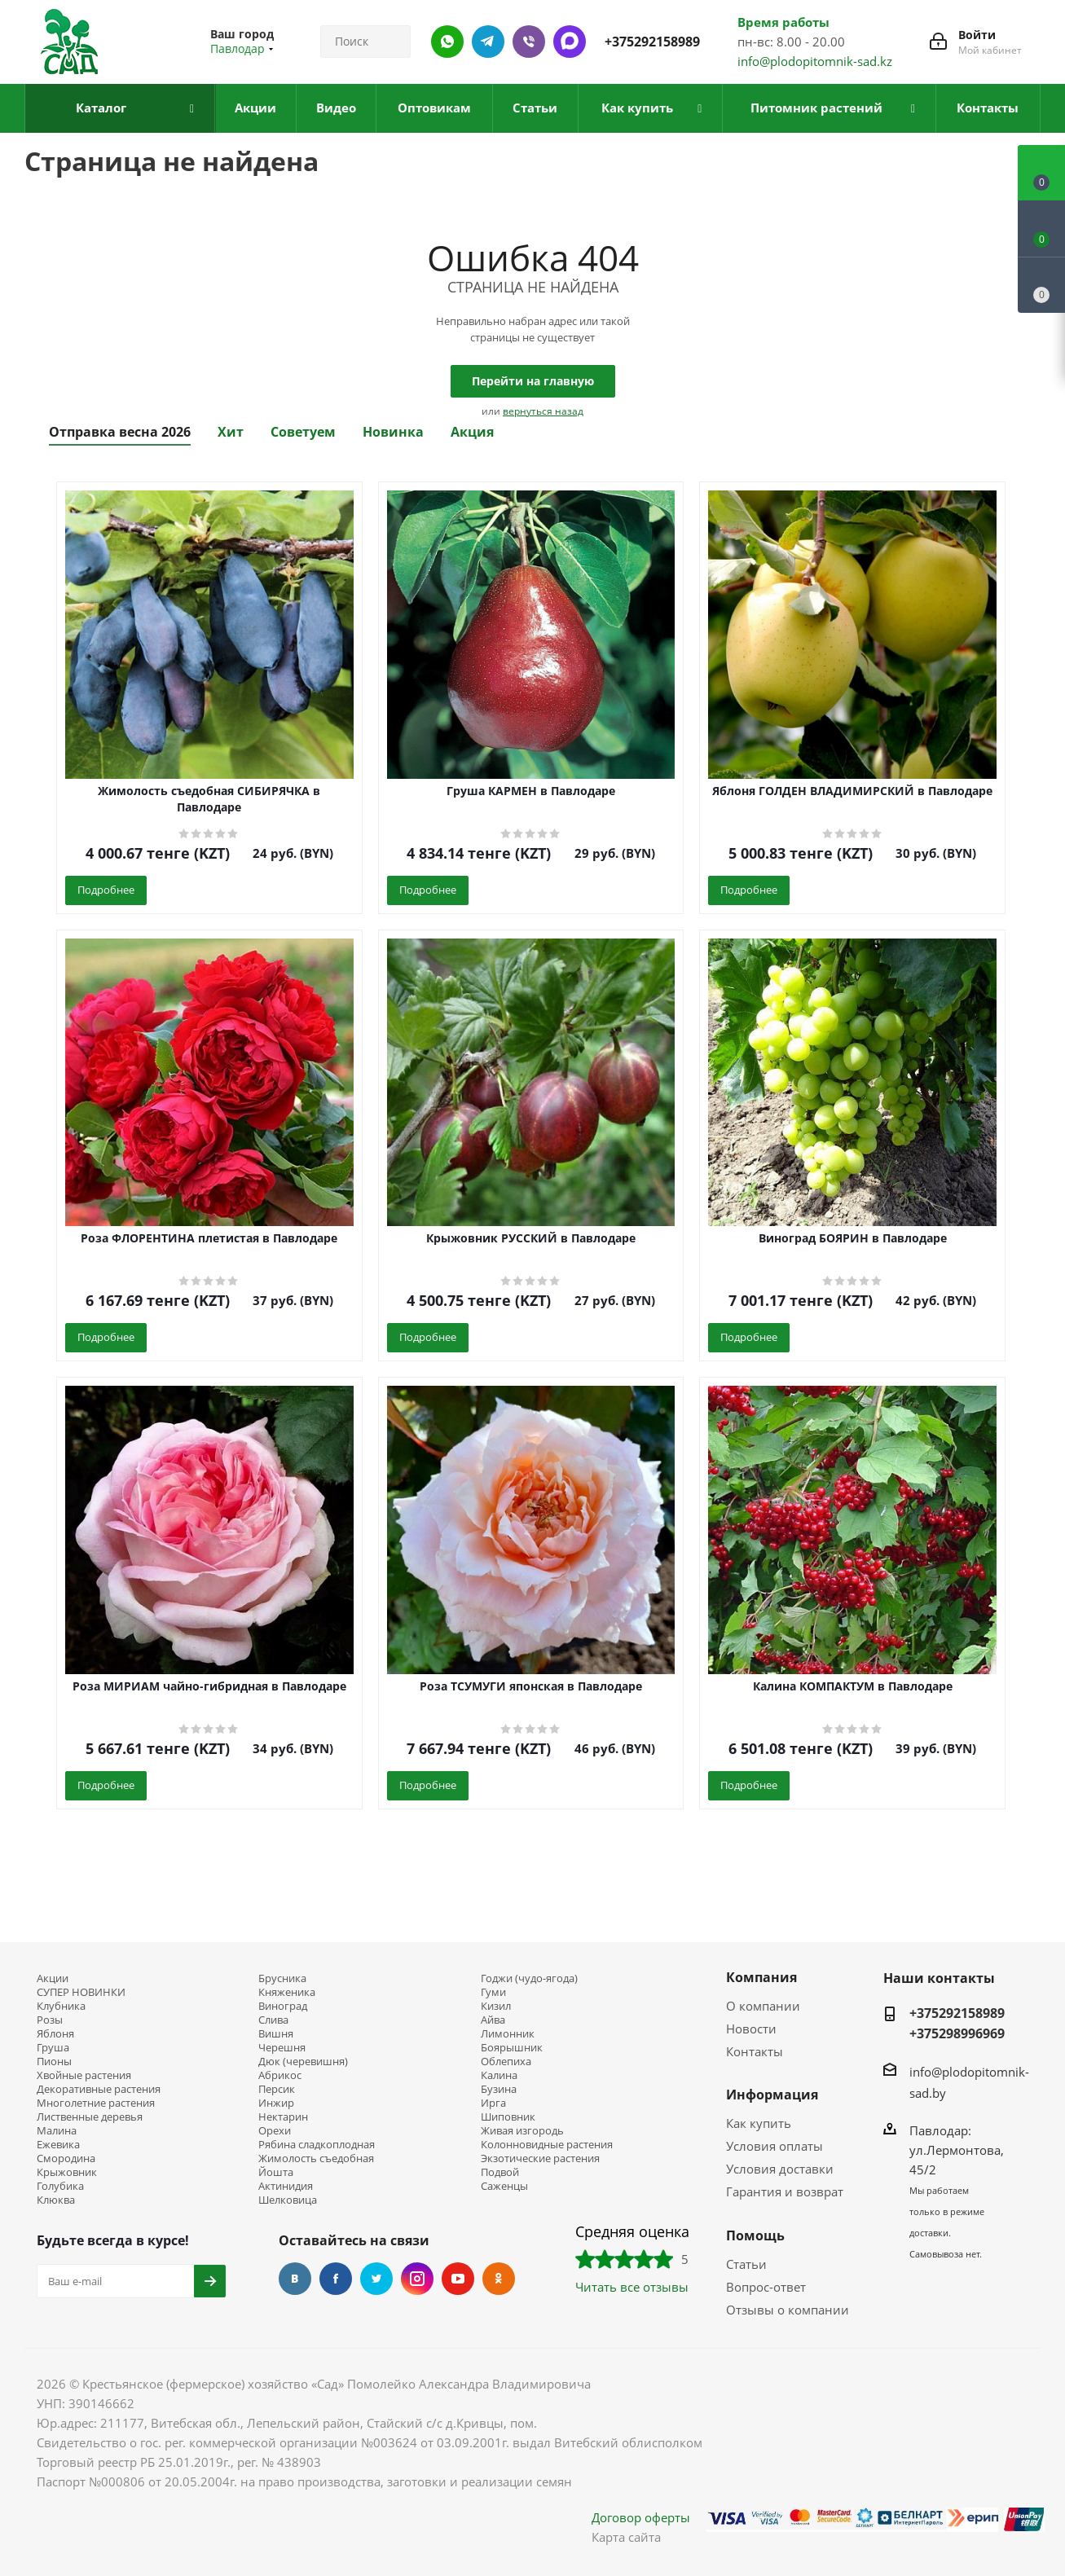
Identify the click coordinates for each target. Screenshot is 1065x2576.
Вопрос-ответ (766, 2287)
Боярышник (512, 2047)
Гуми (493, 1992)
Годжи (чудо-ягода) (529, 1978)
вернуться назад (543, 411)
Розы (50, 2020)
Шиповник (508, 2117)
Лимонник (508, 2034)
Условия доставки (780, 2169)
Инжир (276, 2103)
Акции (52, 1978)
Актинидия (285, 2186)
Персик (276, 2089)
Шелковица (287, 2200)
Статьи (746, 2264)
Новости (751, 2028)
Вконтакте (295, 2278)
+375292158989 (652, 42)
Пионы (54, 2061)
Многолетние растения (96, 2103)
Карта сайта (626, 2537)
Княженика (286, 1992)
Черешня (282, 2047)
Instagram (417, 2278)
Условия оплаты (774, 2146)
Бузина (499, 2089)
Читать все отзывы (632, 2287)
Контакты (754, 2051)
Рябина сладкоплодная (316, 2144)
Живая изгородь (522, 2130)
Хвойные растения (84, 2075)
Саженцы (504, 2186)
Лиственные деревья (90, 2117)
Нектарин (283, 2117)
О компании (763, 2006)
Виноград (282, 2006)
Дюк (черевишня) (303, 2061)
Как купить (758, 2123)
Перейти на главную (533, 381)
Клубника (61, 2006)
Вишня (275, 2034)
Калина (499, 2075)
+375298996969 (957, 2033)
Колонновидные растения (547, 2144)
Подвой (500, 2172)
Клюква (56, 2200)
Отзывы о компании (787, 2309)
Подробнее (105, 889)
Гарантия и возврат (784, 2191)
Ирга (493, 2103)
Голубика (60, 2186)
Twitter (376, 2278)
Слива (273, 2020)
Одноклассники (498, 2278)
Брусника (282, 1978)
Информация (772, 2094)
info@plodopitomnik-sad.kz (814, 61)
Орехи (274, 2130)
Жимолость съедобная (316, 2158)
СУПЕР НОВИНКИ (81, 1992)
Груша (53, 2047)
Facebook (335, 2278)
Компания (761, 1977)
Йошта (275, 2172)
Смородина (66, 2158)
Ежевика (58, 2144)
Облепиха (506, 2061)
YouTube (458, 2278)
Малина (57, 2130)
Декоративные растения (99, 2089)
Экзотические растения (540, 2158)
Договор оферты (641, 2517)
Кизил (496, 2006)
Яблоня (55, 2034)
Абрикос (279, 2075)
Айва (493, 2020)
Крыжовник (67, 2172)
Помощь (755, 2235)
